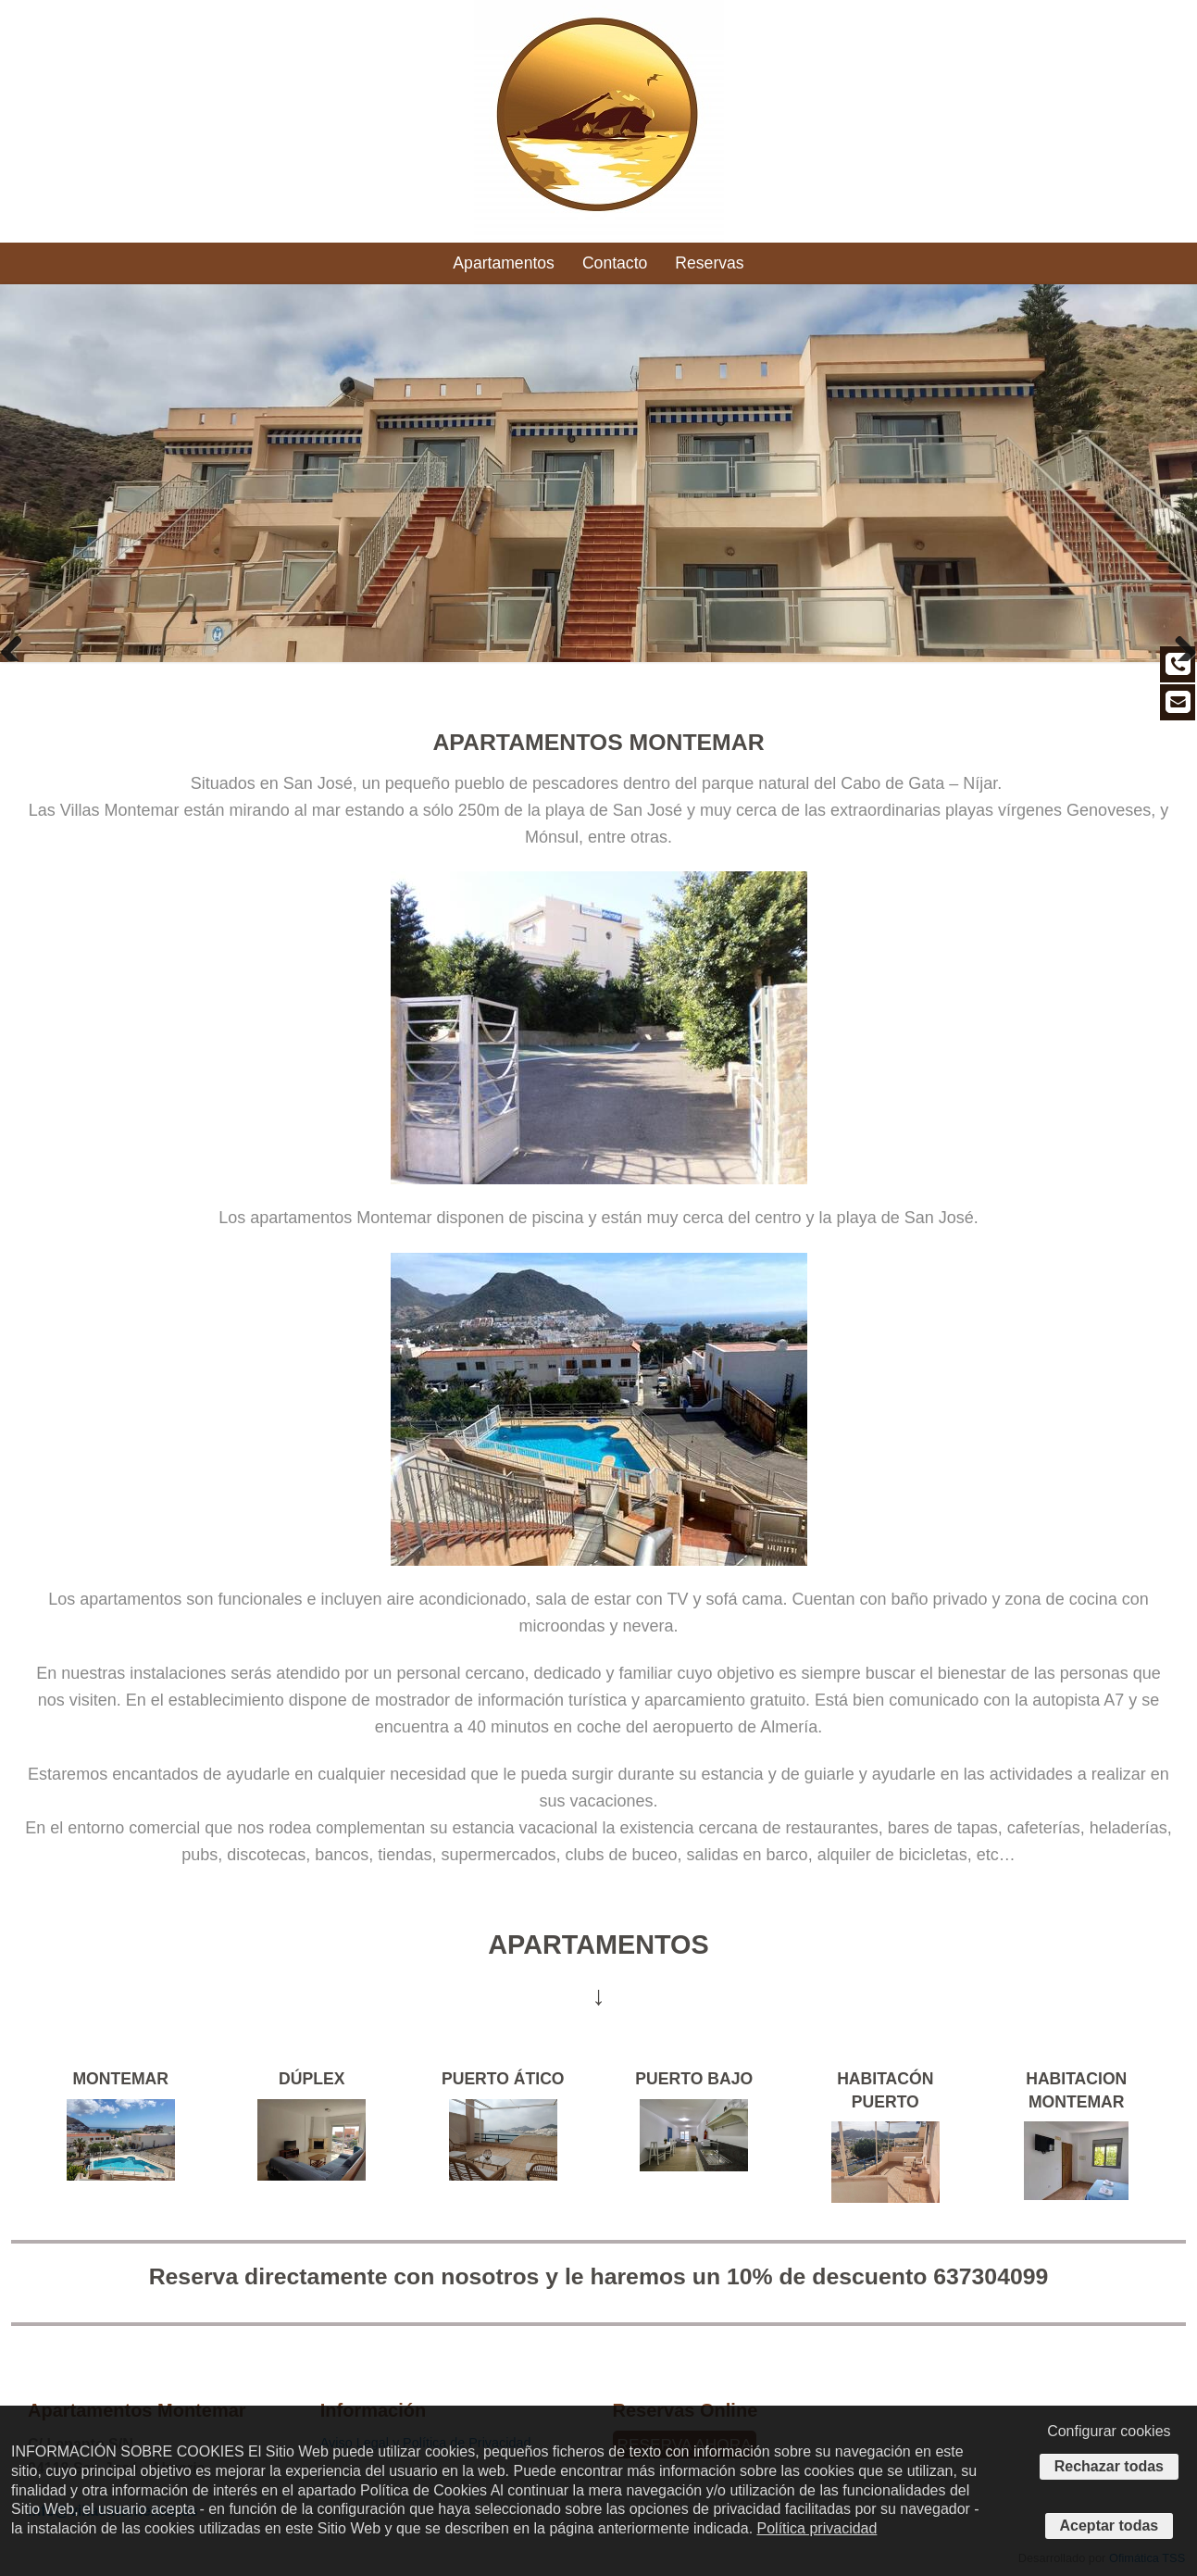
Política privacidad (817, 2528)
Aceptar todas (1109, 2525)
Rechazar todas (1109, 2466)
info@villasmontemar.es (1087, 11)
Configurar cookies (1108, 2431)
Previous (18, 642)
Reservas (709, 263)
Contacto (614, 263)
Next (1178, 642)
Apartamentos (504, 263)
